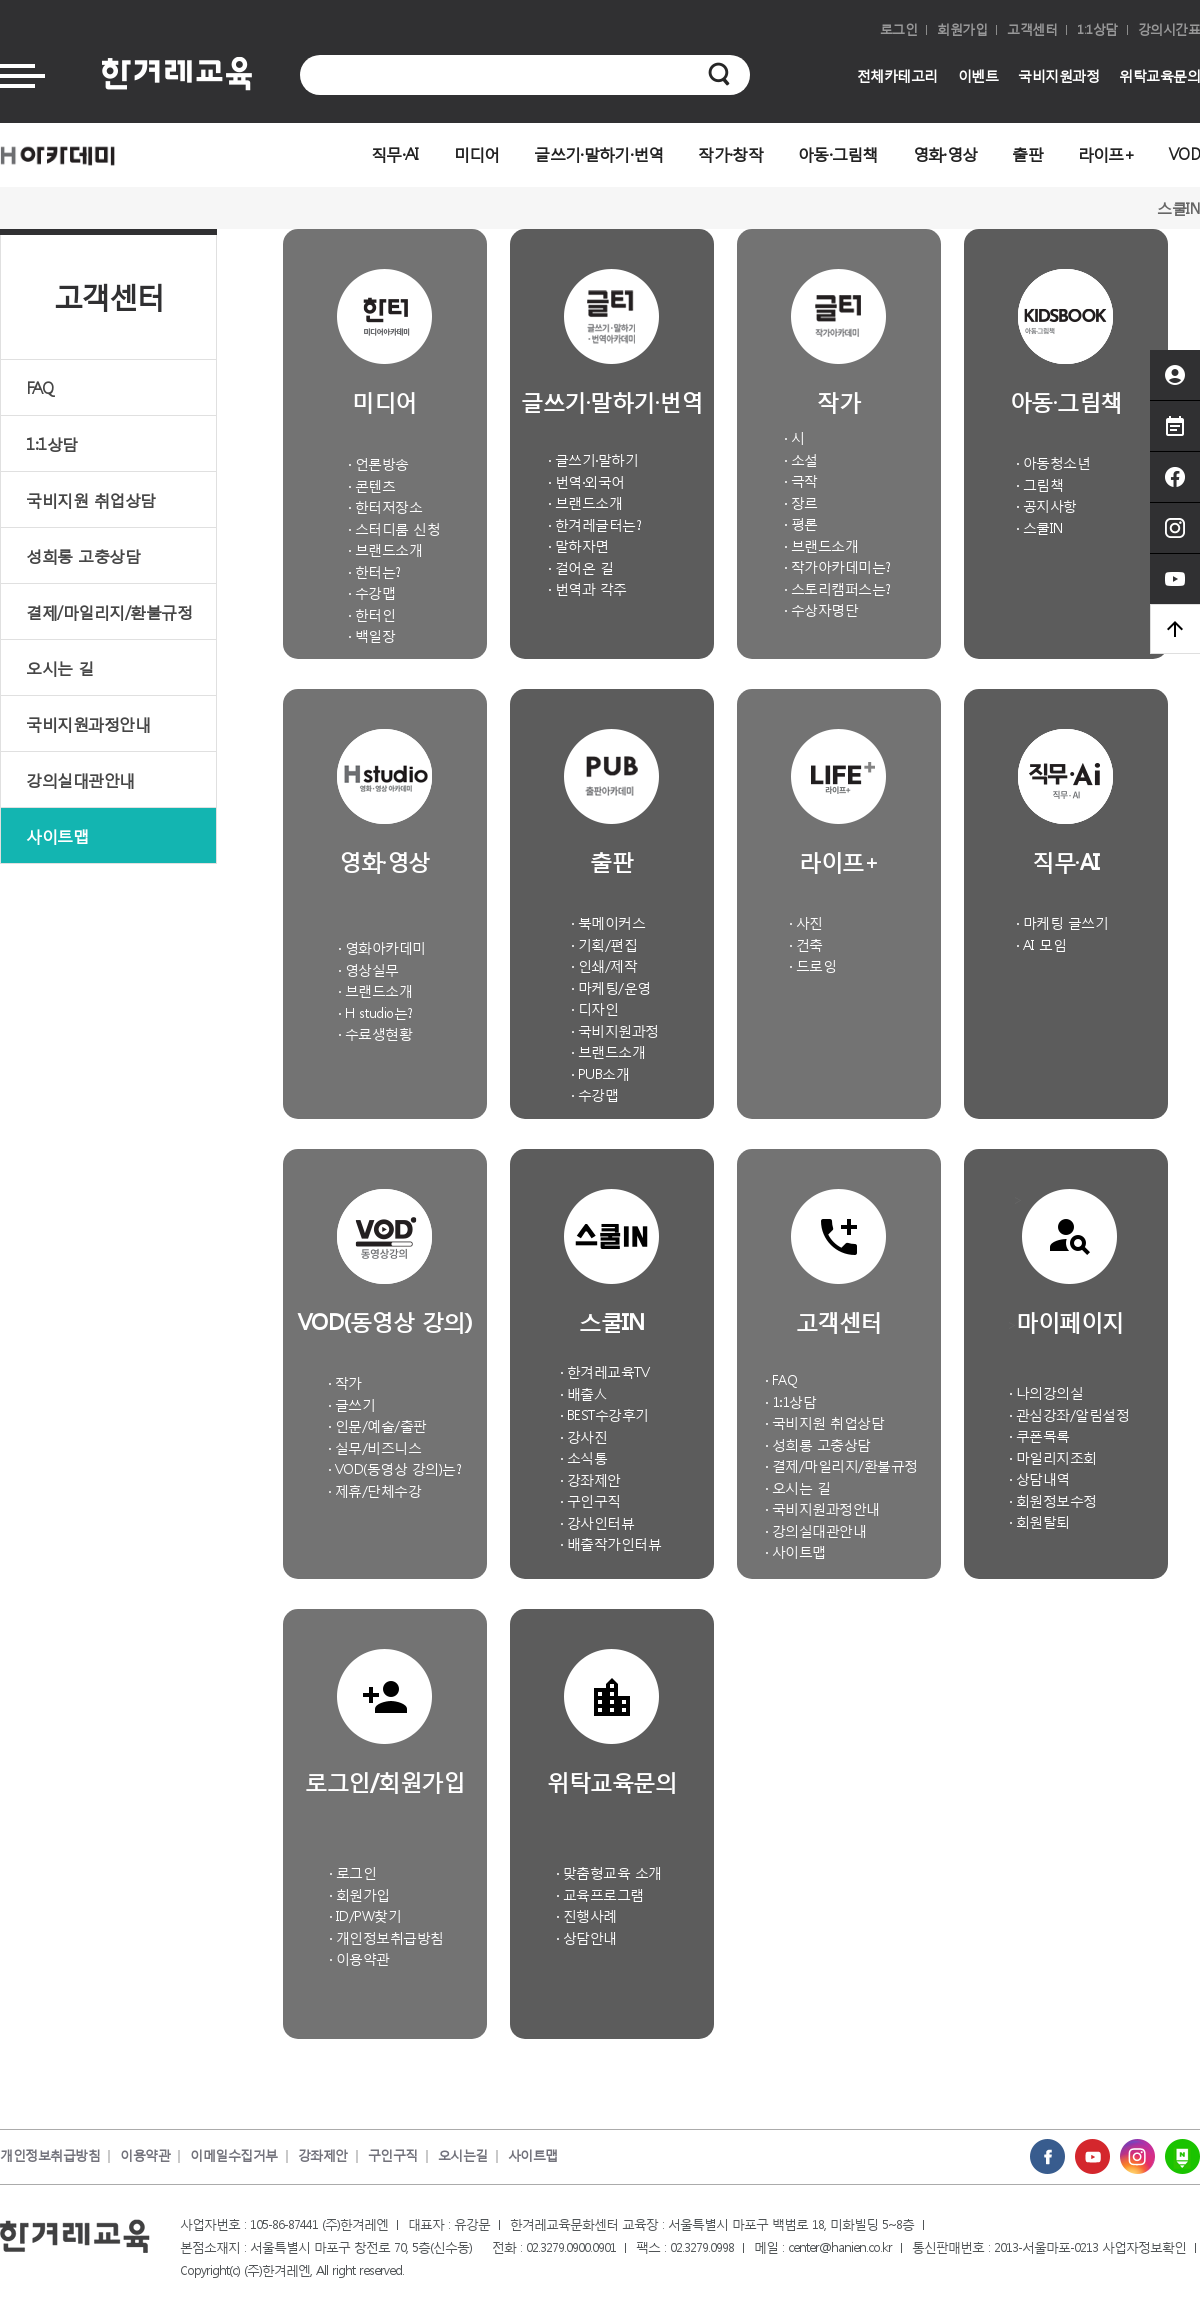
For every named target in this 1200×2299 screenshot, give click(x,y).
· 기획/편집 (604, 944)
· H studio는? (375, 1012)
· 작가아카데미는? (837, 566)
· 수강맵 (372, 592)
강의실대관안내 (80, 779)
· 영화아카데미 (382, 947)
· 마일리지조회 (1053, 1457)
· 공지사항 (1046, 505)
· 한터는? (374, 571)
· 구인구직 (590, 1500)
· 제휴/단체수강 (375, 1490)
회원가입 (962, 29)
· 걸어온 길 (581, 567)
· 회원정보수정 (1053, 1500)
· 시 (794, 437)
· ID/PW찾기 (365, 1915)
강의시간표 (1169, 29)
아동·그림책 (838, 153)
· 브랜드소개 (385, 549)
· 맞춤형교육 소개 (609, 1872)
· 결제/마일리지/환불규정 (841, 1465)
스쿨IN (1178, 208)
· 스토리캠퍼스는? (837, 588)
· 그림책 (1040, 484)
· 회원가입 (359, 1894)
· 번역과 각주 (587, 588)
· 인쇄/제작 (604, 965)
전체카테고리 (897, 75)
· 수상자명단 (821, 609)
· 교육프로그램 (600, 1894)
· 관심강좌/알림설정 (1069, 1414)
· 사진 (806, 922)
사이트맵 (57, 835)
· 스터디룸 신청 (394, 528)
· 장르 (801, 502)
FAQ (40, 387)
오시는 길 (60, 667)
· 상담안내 (586, 1937)
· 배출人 (584, 1393)
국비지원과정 (1058, 75)
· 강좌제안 (590, 1479)
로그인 (899, 29)
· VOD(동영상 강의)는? (395, 1468)
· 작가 (345, 1382)
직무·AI (395, 153)
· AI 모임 (1041, 944)
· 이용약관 (359, 1958)
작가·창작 (730, 153)
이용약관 (145, 2155)
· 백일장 (372, 635)
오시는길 (463, 2155)
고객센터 (1032, 29)
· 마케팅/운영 (611, 987)
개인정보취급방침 (50, 2155)
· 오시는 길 (798, 1487)
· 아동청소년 (1053, 462)
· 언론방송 (378, 463)
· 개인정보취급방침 (386, 1937)
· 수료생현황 (375, 1033)
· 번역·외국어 (586, 481)
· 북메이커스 (608, 922)
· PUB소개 (600, 1073)
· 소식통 (584, 1457)
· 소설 (801, 459)
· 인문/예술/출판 (377, 1425)
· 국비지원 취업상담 (825, 1422)
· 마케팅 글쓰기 (1062, 922)
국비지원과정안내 (88, 723)
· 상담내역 (1039, 1478)
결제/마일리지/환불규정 (109, 611)
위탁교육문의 (1159, 75)
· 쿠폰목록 (1039, 1435)
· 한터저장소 (385, 506)
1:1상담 (1097, 29)
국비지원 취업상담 (91, 499)
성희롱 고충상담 (83, 555)
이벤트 (978, 75)
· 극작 (801, 480)
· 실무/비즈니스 (375, 1447)
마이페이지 (1070, 1320)
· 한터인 (372, 614)
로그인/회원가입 (384, 1780)
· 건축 (806, 944)
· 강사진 (584, 1436)
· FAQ (781, 1379)
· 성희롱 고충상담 (818, 1444)
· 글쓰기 (352, 1404)
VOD (1184, 153)
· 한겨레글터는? (595, 524)
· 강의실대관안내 (816, 1530)
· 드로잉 (813, 965)
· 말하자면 (578, 545)
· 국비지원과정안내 (822, 1508)
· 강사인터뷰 (597, 1522)
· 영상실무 (368, 969)
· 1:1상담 (791, 1401)
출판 (1027, 153)
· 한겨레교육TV (605, 1371)
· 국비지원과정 (615, 1030)
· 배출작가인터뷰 (611, 1543)
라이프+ (1106, 153)
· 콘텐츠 (372, 485)
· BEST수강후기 (604, 1414)
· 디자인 (595, 1008)
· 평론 (801, 523)
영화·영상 (945, 153)
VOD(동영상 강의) (385, 1320)
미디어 (477, 153)
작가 (838, 400)
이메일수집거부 (234, 2155)
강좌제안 (323, 2155)
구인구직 (393, 2155)
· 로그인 (353, 1872)
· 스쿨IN (1040, 527)
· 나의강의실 (1046, 1392)
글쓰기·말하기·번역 (598, 153)
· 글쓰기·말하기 (593, 459)
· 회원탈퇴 (1039, 1521)
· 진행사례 (586, 1915)
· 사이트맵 (795, 1551)
